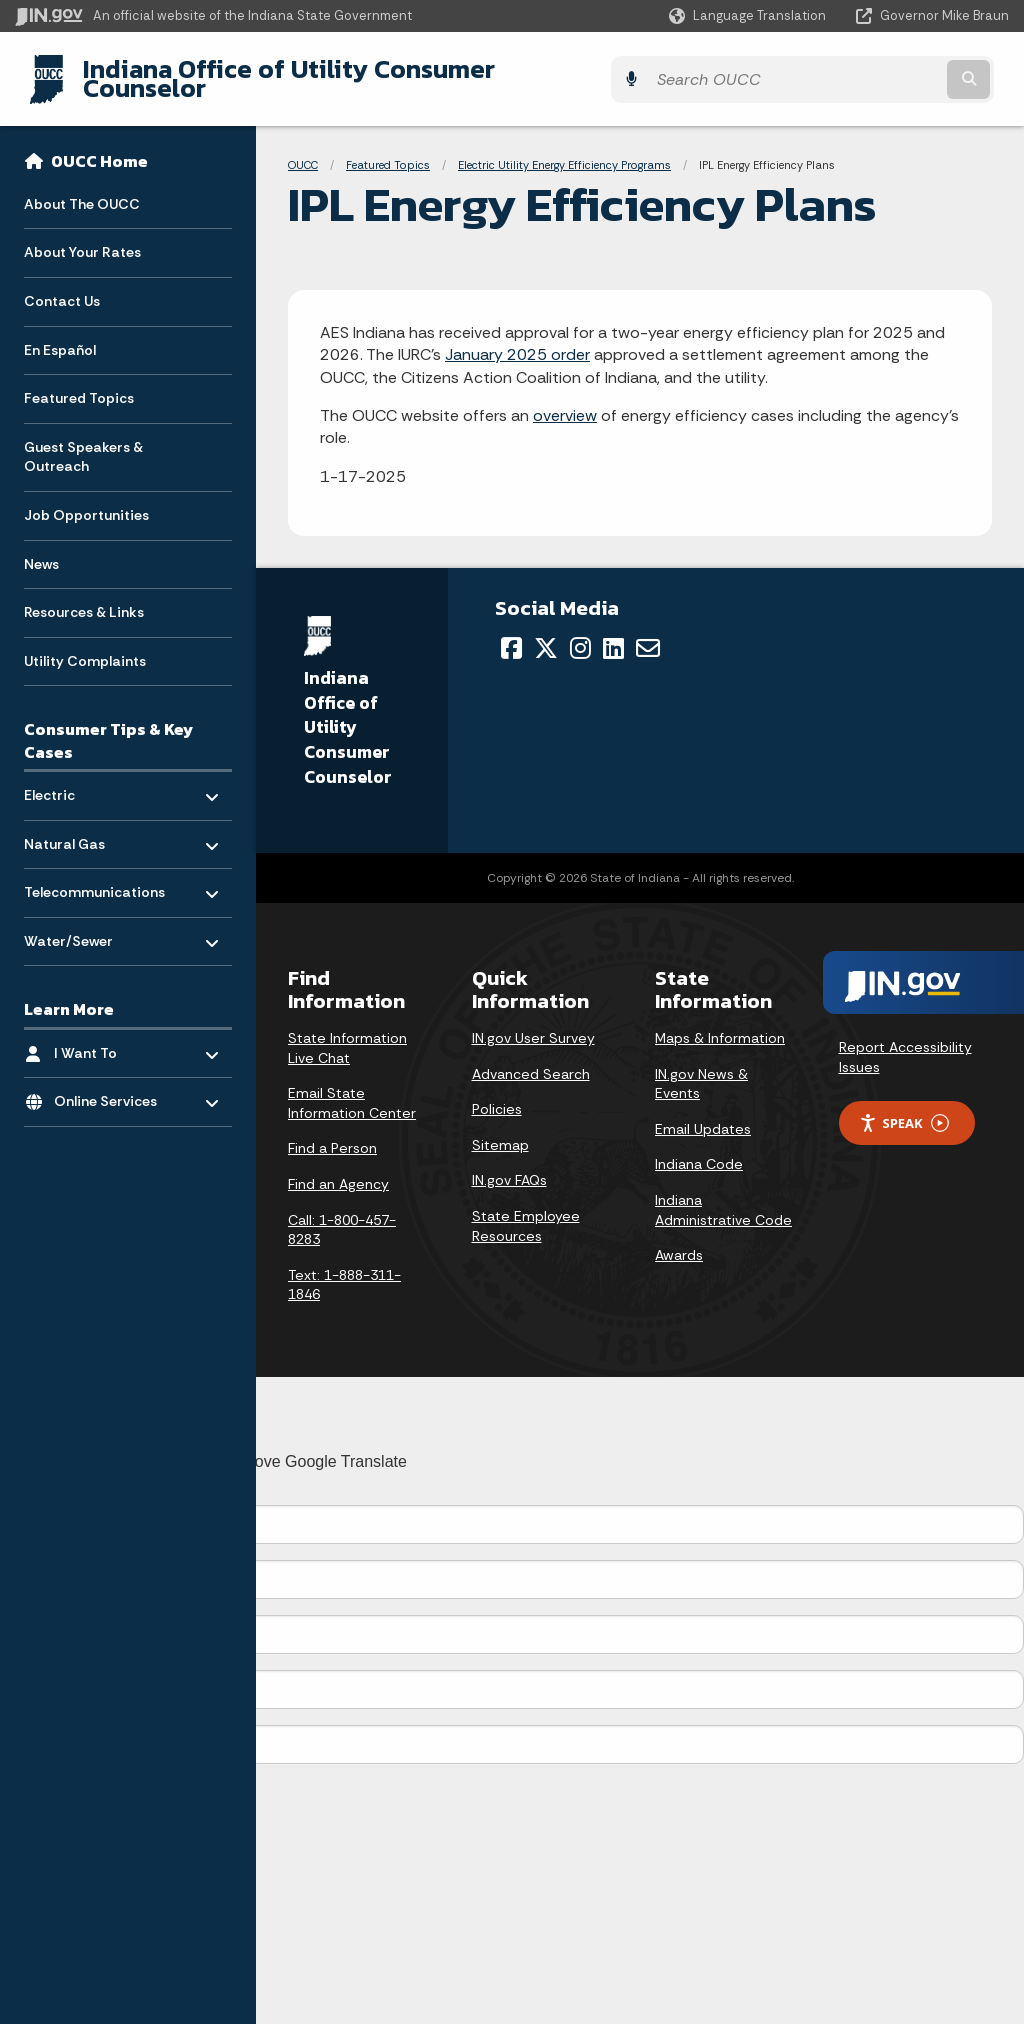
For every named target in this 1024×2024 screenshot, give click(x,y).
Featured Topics (388, 150)
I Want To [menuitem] (112, 1032)
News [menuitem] (41, 548)
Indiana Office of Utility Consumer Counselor (337, 71)
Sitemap (500, 1129)
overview (565, 400)
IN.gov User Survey (533, 1023)
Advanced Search (531, 1058)
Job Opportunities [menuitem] (86, 500)
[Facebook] (511, 632)
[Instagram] (580, 632)
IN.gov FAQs (509, 1165)
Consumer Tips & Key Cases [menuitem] (108, 725)
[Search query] (888, 71)
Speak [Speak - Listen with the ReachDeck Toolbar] (904, 1107)
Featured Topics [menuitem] (79, 383)
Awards (679, 1240)
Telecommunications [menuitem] (94, 872)
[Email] (648, 632)
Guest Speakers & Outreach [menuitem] (83, 441)
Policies (497, 1094)
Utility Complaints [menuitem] (85, 645)
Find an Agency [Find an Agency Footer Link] (338, 1169)
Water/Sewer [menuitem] (82, 920)
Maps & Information (720, 1023)
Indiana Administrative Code (723, 1195)
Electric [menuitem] (82, 774)
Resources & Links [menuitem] (84, 597)
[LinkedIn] (613, 632)
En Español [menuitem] (60, 334)
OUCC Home (99, 146)
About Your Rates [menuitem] (82, 237)
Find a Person (332, 1133)
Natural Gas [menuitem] (82, 823)
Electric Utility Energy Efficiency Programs (564, 150)
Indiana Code (699, 1149)
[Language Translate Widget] (749, 16)
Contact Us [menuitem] (62, 286)
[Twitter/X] (546, 632)
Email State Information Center (352, 1088)
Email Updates (703, 1113)
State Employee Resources (526, 1211)
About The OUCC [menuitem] (82, 188)
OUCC (303, 150)
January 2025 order (517, 339)
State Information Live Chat (347, 1033)
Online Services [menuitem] (112, 1081)
